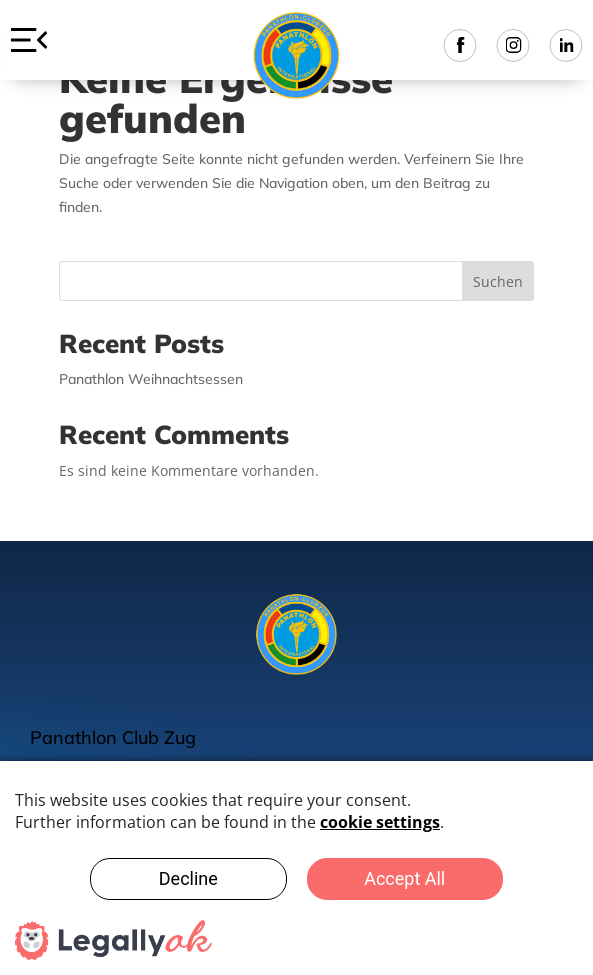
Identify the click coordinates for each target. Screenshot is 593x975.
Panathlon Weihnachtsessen (151, 379)
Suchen (498, 281)
